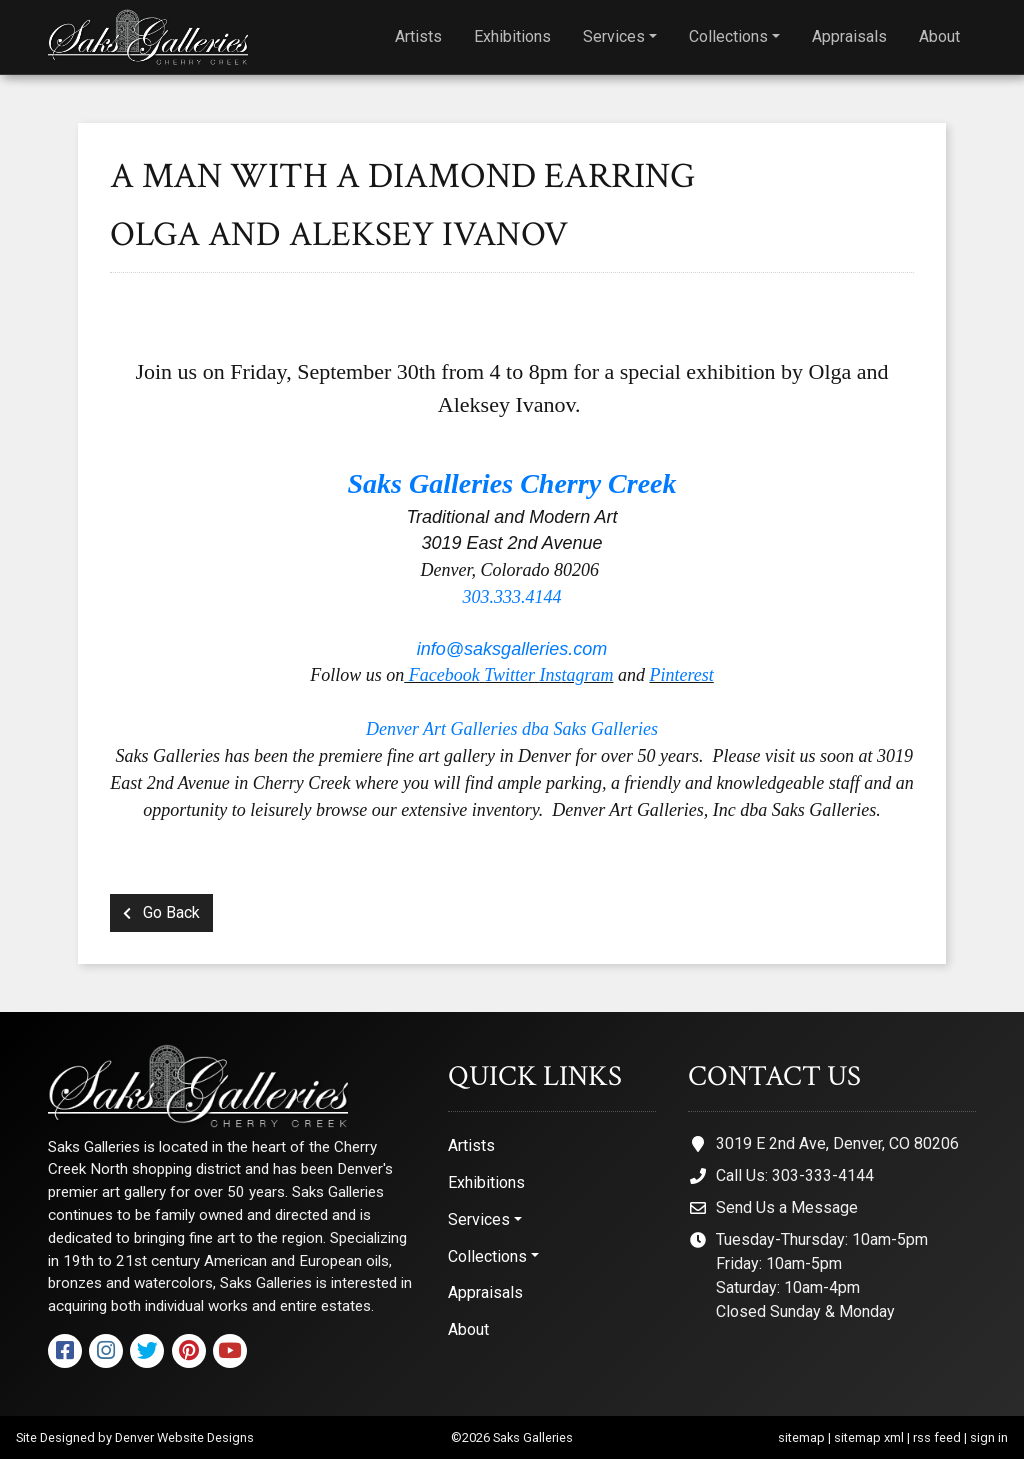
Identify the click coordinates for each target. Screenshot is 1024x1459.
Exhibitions (512, 36)
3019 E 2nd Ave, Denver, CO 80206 (837, 1143)
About (939, 36)
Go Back (161, 912)
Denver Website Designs (184, 1437)
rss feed (937, 1437)
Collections (728, 36)
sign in (989, 1437)
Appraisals (849, 36)
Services (614, 36)
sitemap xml (869, 1437)
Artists (418, 36)
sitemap (801, 1437)
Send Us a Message (787, 1207)
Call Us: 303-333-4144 (795, 1175)
